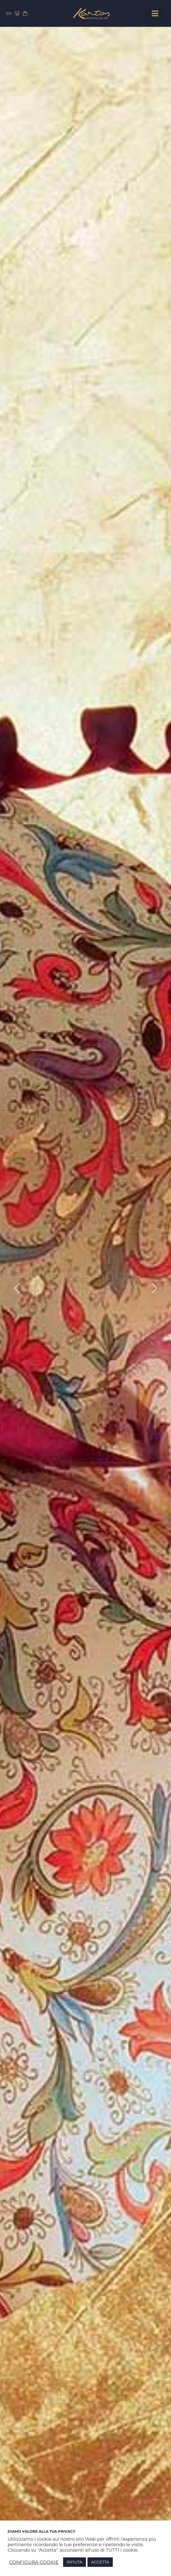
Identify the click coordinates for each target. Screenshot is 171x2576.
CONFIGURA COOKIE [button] (34, 2562)
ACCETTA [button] (100, 2562)
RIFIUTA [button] (74, 2562)
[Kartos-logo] (91, 10)
